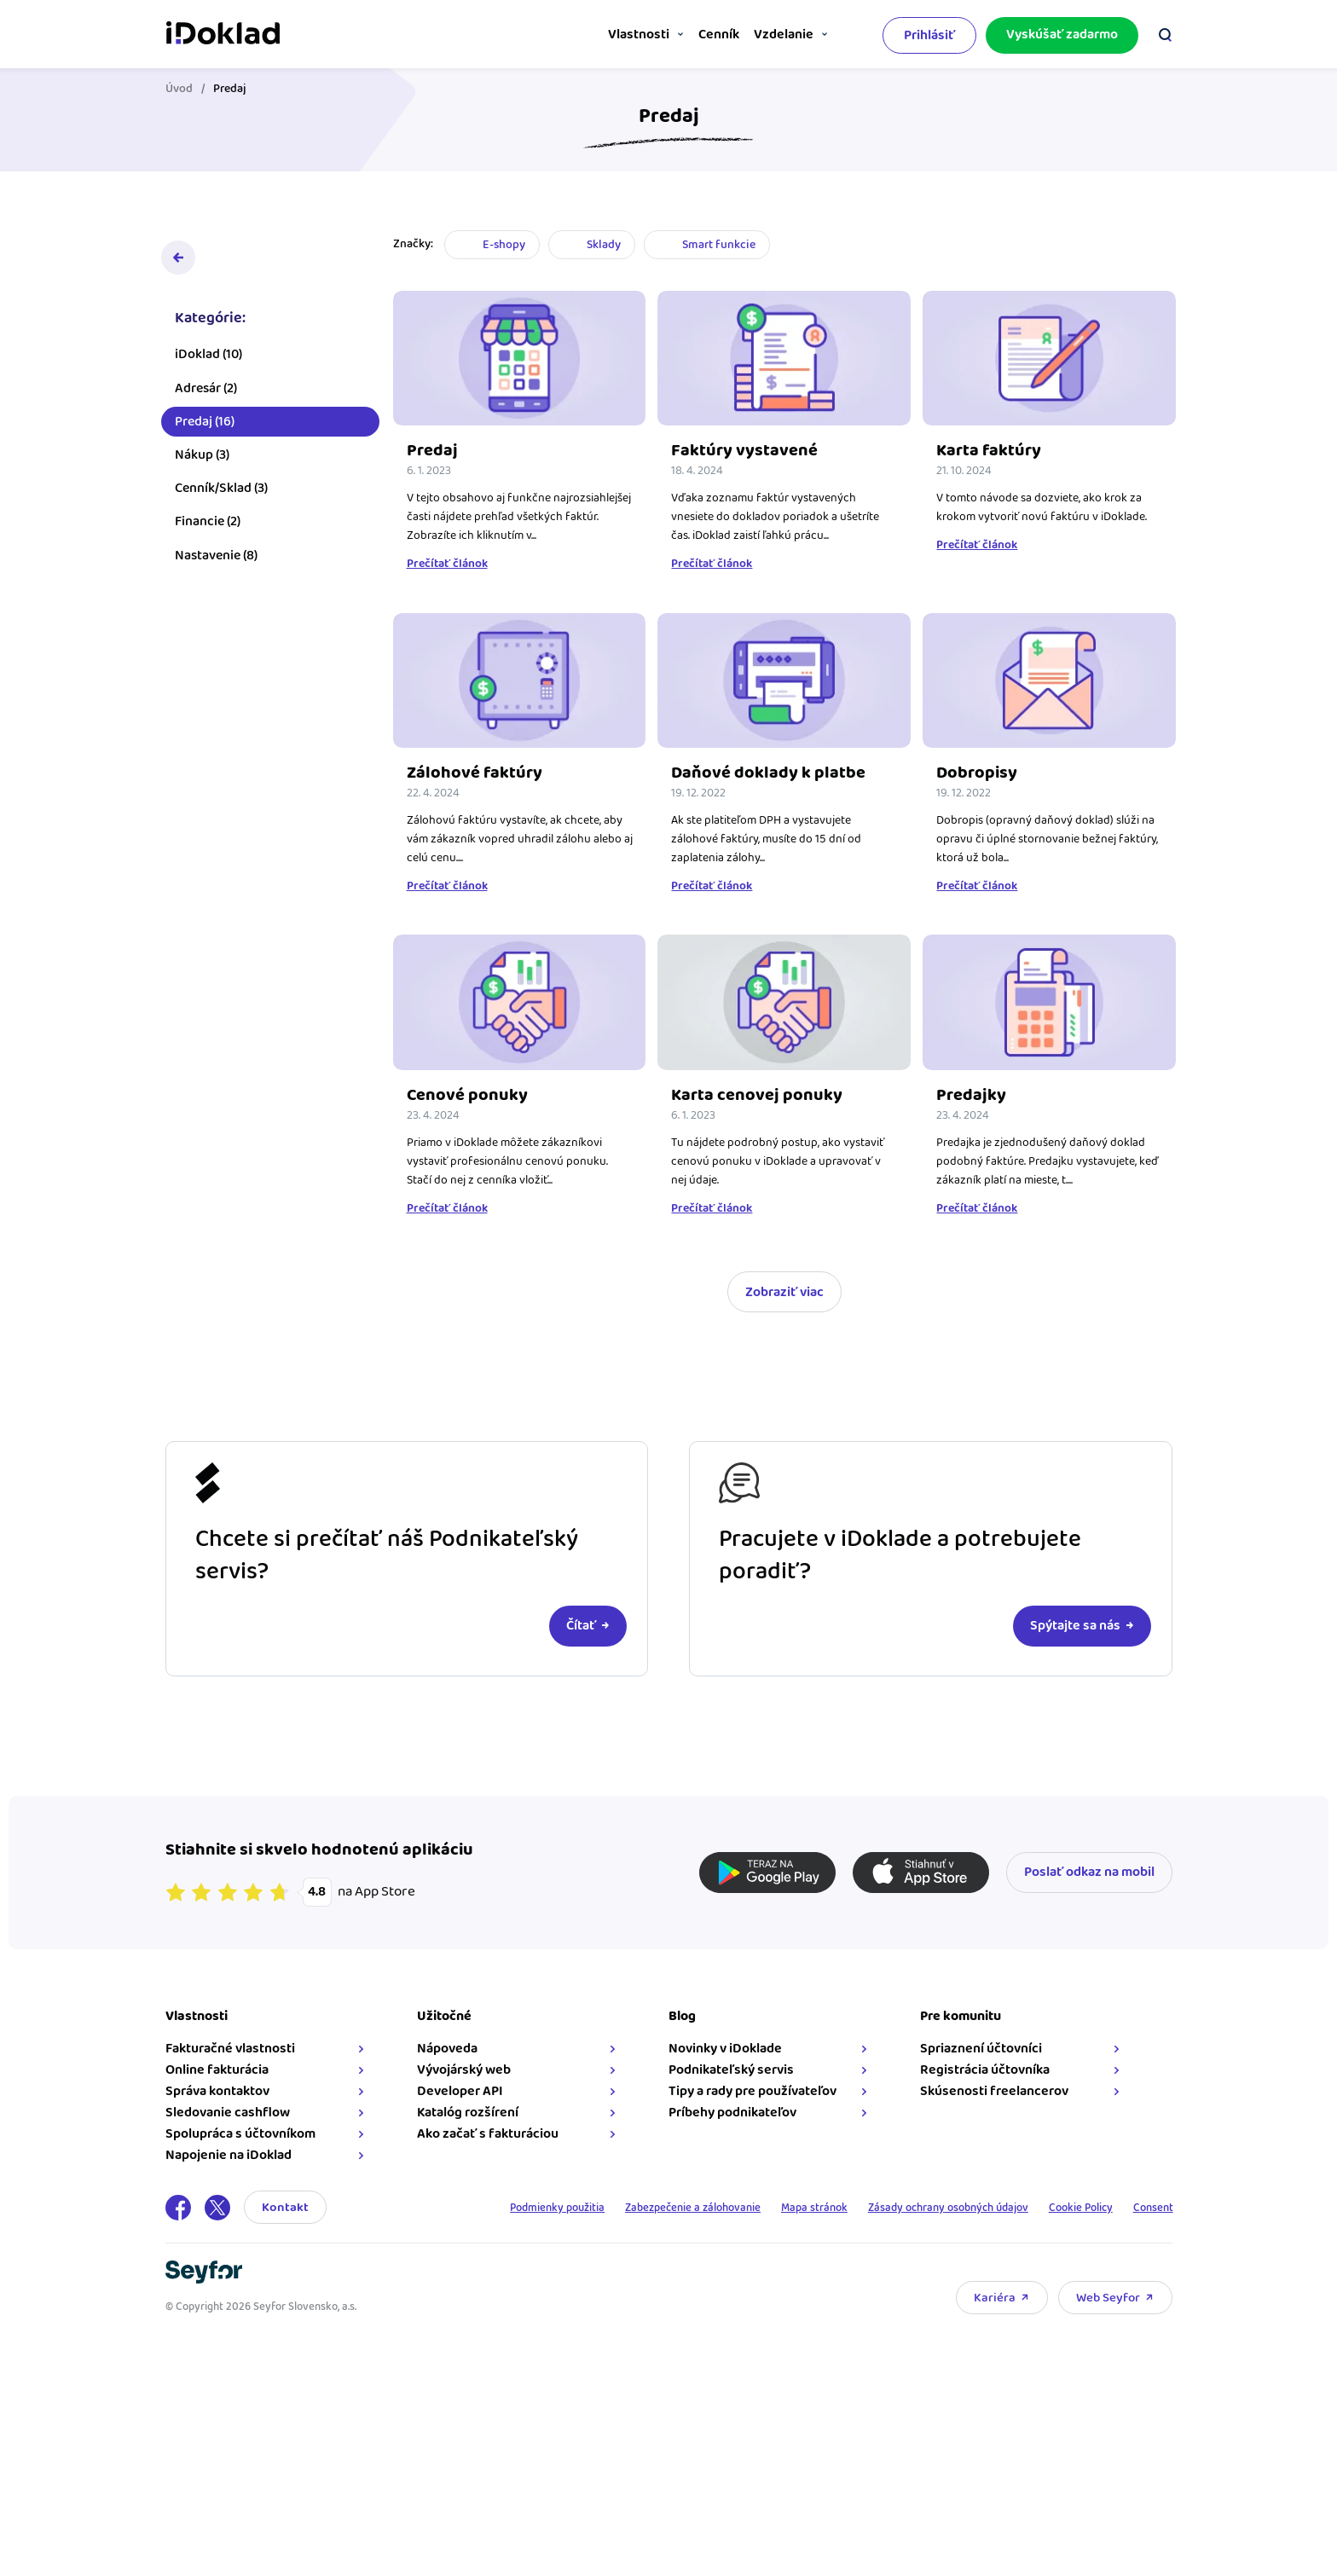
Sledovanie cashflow (227, 2112)
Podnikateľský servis (731, 2070)
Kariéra (995, 2297)
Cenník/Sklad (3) (221, 496)
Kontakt (285, 2207)
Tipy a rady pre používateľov (752, 2091)
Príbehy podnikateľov (732, 2112)
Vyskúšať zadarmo (1062, 32)
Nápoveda (447, 2048)
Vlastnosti (599, 34)
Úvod (179, 88)
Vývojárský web (464, 2070)
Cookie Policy (1072, 2207)
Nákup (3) (202, 462)
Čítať (581, 1625)
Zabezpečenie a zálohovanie (652, 2207)
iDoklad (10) (208, 362)
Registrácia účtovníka (985, 2070)
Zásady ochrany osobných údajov (928, 2207)
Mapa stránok (784, 2207)
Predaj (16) (204, 429)
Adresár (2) (206, 396)
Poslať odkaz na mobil (1089, 1872)
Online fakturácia (217, 2070)
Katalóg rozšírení (467, 2112)
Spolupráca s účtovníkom (240, 2134)
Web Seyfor (1108, 2297)
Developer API (460, 2091)
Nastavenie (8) (216, 563)
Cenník (694, 34)
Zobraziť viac (784, 1292)
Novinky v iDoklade (725, 2048)
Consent (1151, 2207)
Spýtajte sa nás (1075, 1625)
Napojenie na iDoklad (228, 2155)
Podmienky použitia (504, 2207)
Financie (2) (207, 529)
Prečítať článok (447, 563)
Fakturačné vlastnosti (230, 2048)
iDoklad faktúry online (223, 32)
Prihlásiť (929, 32)
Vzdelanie (776, 34)
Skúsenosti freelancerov (994, 2091)
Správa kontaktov (217, 2091)
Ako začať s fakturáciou (488, 2134)
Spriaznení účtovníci (981, 2048)
